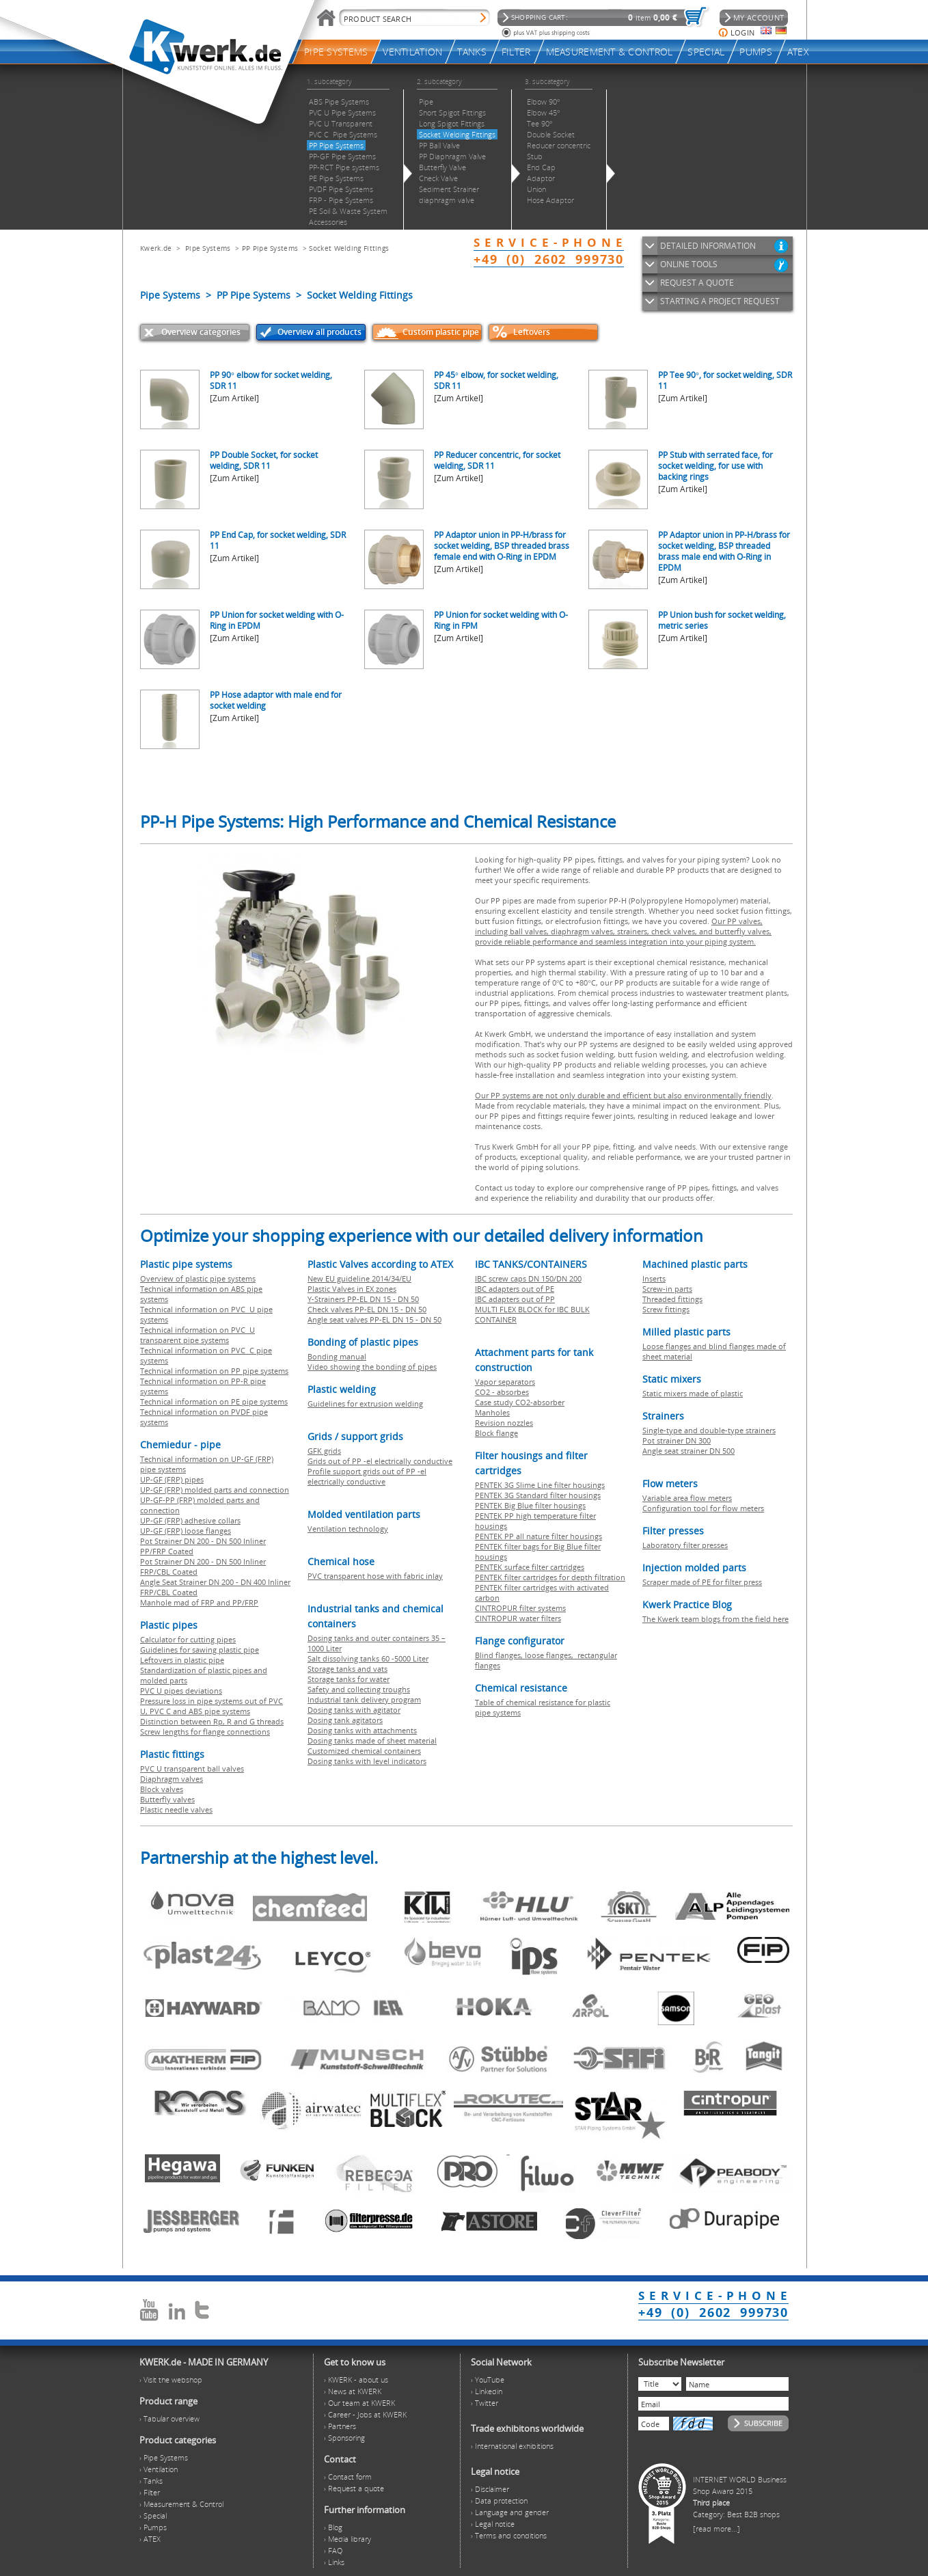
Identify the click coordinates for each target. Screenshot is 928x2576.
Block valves (161, 1789)
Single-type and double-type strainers (709, 1430)
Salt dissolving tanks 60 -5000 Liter (368, 1658)
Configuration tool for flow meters (703, 1508)
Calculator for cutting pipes (188, 1639)
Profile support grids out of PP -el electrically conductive (367, 1476)
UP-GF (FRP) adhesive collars (190, 1520)
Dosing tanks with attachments (362, 1730)
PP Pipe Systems (270, 248)
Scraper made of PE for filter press (702, 1582)
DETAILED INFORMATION (708, 246)
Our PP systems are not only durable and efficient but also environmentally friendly (623, 1095)
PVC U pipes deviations (181, 1690)
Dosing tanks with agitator (354, 1710)
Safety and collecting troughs (359, 1689)
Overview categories (201, 332)
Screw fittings (666, 1309)
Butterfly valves (167, 1799)
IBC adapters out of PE (514, 1289)
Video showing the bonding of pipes (372, 1366)
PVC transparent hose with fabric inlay (375, 1576)
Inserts (654, 1278)
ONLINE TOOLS (689, 264)
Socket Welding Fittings (349, 248)
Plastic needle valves (176, 1809)
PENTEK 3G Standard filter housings (538, 1495)
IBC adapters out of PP (515, 1299)
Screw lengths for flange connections (205, 1731)
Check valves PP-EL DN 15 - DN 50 (367, 1309)
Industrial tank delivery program (364, 1699)
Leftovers (531, 332)
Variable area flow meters (687, 1498)
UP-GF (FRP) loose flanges (185, 1531)
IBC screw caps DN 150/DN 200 (528, 1278)
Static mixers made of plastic (692, 1393)
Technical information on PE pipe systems (214, 1401)
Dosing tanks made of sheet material (372, 1740)
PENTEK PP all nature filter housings (538, 1536)
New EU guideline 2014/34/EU (359, 1278)
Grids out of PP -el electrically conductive (380, 1461)
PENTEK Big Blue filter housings (530, 1505)
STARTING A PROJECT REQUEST (720, 301)
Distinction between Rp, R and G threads (212, 1721)
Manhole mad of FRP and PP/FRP (199, 1602)
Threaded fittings (672, 1299)
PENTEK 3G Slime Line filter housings (540, 1485)
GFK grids (324, 1451)
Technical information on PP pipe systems (214, 1371)
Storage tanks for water (349, 1679)
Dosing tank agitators (345, 1720)
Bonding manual (337, 1356)
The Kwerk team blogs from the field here (715, 1619)
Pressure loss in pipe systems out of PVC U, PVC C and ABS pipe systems (211, 1706)
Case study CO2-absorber (519, 1402)
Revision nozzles (504, 1423)
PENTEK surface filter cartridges (529, 1567)
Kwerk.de (156, 248)
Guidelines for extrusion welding (365, 1403)
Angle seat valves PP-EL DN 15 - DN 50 (374, 1319)
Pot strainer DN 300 (676, 1440)
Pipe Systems (208, 248)
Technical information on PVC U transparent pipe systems (197, 1335)
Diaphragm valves (171, 1779)
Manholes (492, 1412)
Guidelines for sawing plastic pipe (199, 1649)
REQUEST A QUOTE (697, 282)
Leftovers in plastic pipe (182, 1660)
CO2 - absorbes (502, 1392)
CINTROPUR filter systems (520, 1608)
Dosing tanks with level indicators (367, 1761)
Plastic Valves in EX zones (352, 1289)
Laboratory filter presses (685, 1545)
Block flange (496, 1433)
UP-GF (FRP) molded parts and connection (214, 1489)
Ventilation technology (348, 1528)
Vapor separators (505, 1382)
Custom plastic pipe (440, 332)
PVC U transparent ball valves (192, 1768)
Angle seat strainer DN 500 (688, 1451)
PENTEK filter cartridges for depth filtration (550, 1577)
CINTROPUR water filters (518, 1618)
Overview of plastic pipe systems (198, 1278)
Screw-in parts (667, 1289)
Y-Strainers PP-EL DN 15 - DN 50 (363, 1299)
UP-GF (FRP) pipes (172, 1479)
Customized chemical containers (364, 1751)
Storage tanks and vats (347, 1669)
